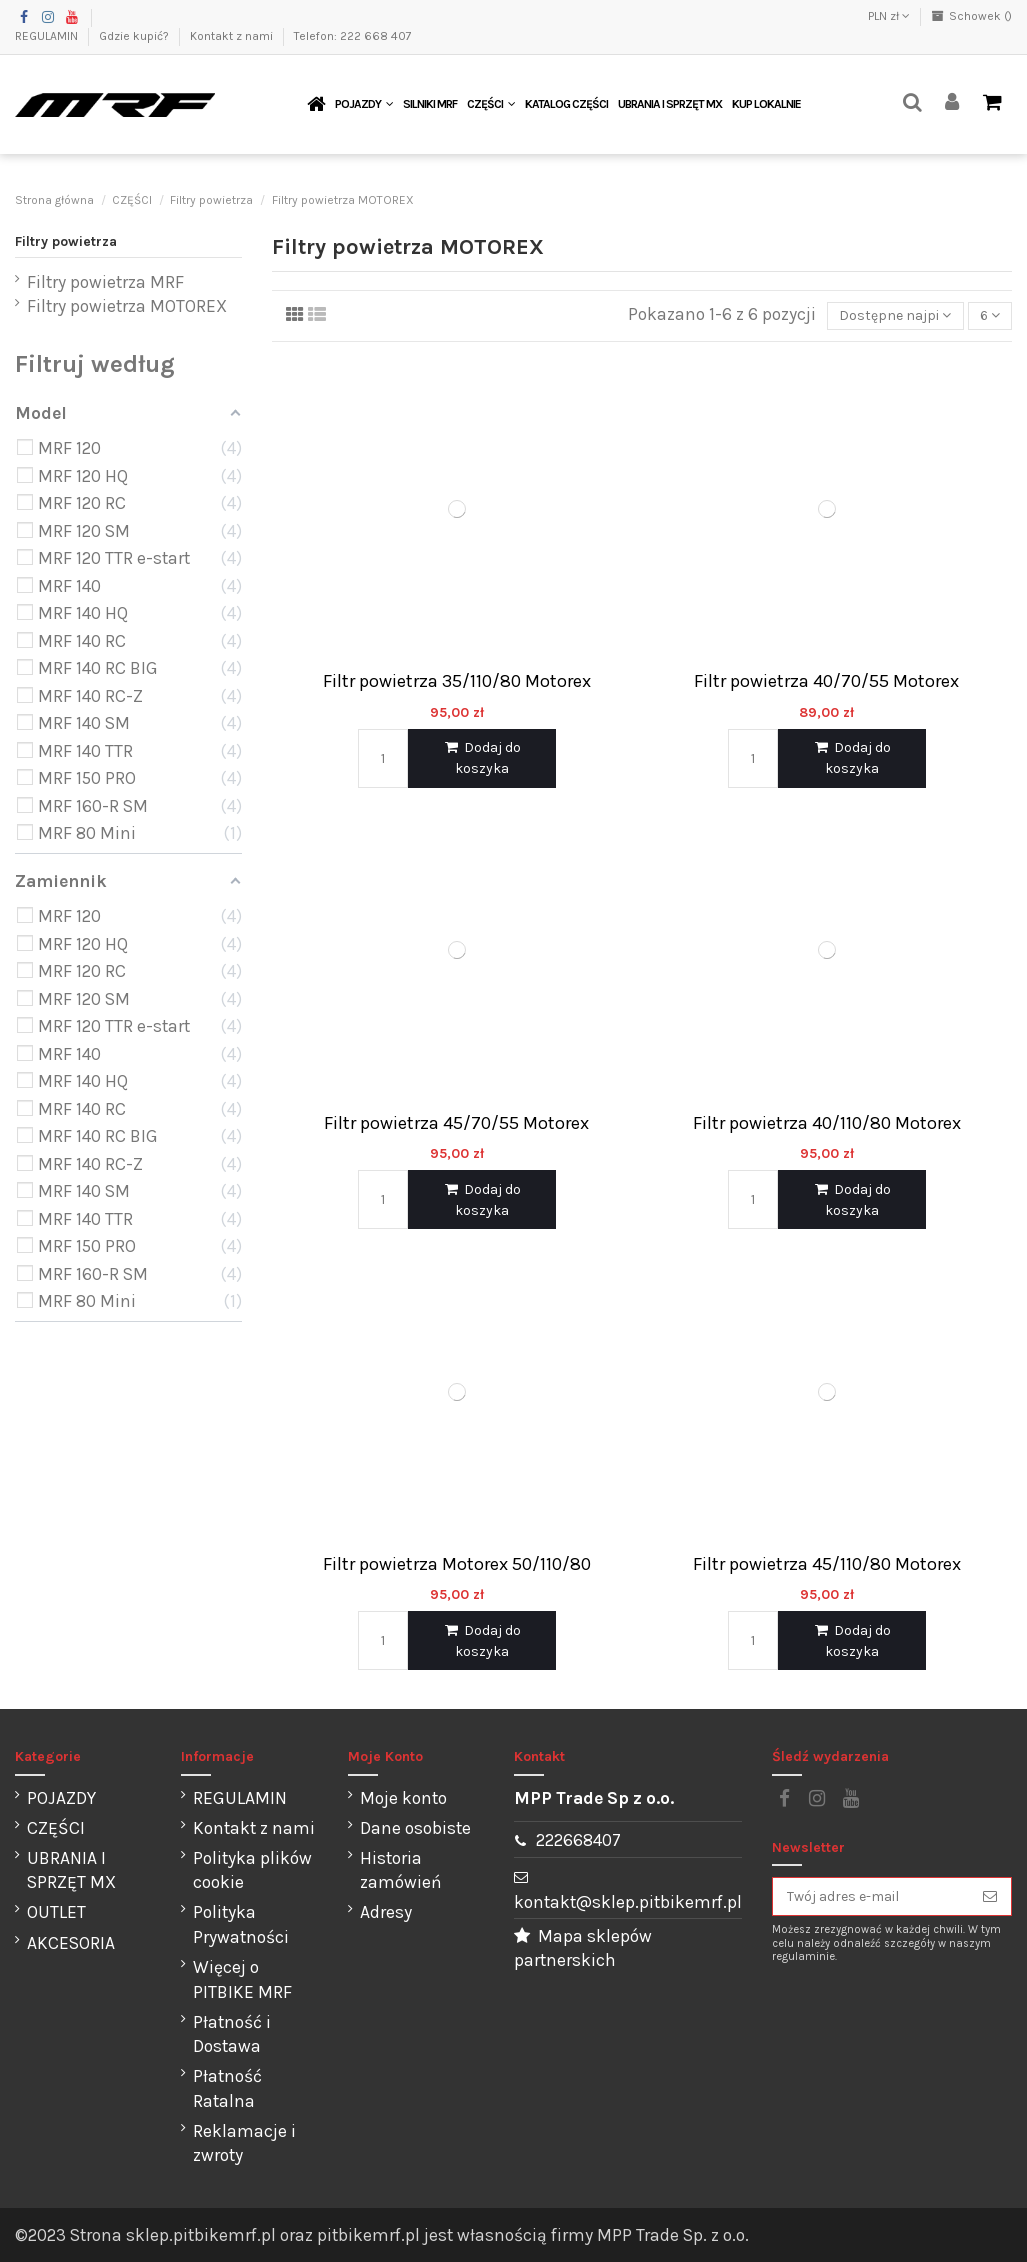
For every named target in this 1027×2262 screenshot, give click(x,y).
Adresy (386, 1912)
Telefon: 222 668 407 (353, 36)
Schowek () (971, 16)
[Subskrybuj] (990, 1897)
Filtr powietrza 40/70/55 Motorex (826, 681)
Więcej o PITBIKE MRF (242, 1979)
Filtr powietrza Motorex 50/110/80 (457, 1564)
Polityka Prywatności (241, 1924)
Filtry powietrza (66, 241)
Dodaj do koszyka (482, 758)
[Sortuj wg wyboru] (895, 316)
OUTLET (56, 1912)
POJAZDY (61, 1798)
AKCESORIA (71, 1943)
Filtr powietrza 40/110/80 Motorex (827, 1123)
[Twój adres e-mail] (871, 1897)
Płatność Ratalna (227, 2088)
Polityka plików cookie (252, 1870)
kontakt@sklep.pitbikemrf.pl (628, 1902)
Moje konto (403, 1798)
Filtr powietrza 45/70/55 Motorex (456, 1123)
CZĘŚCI (56, 1828)
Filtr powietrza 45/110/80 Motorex (827, 1564)
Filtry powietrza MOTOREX (127, 306)
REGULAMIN (48, 36)
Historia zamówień (401, 1870)
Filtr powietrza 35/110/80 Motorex (457, 681)
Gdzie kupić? (135, 36)
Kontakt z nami (233, 36)
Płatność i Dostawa (232, 2034)
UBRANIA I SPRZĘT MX (71, 1870)
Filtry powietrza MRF (105, 282)
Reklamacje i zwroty (244, 2143)
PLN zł (889, 16)
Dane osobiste (415, 1828)
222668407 (578, 1840)
